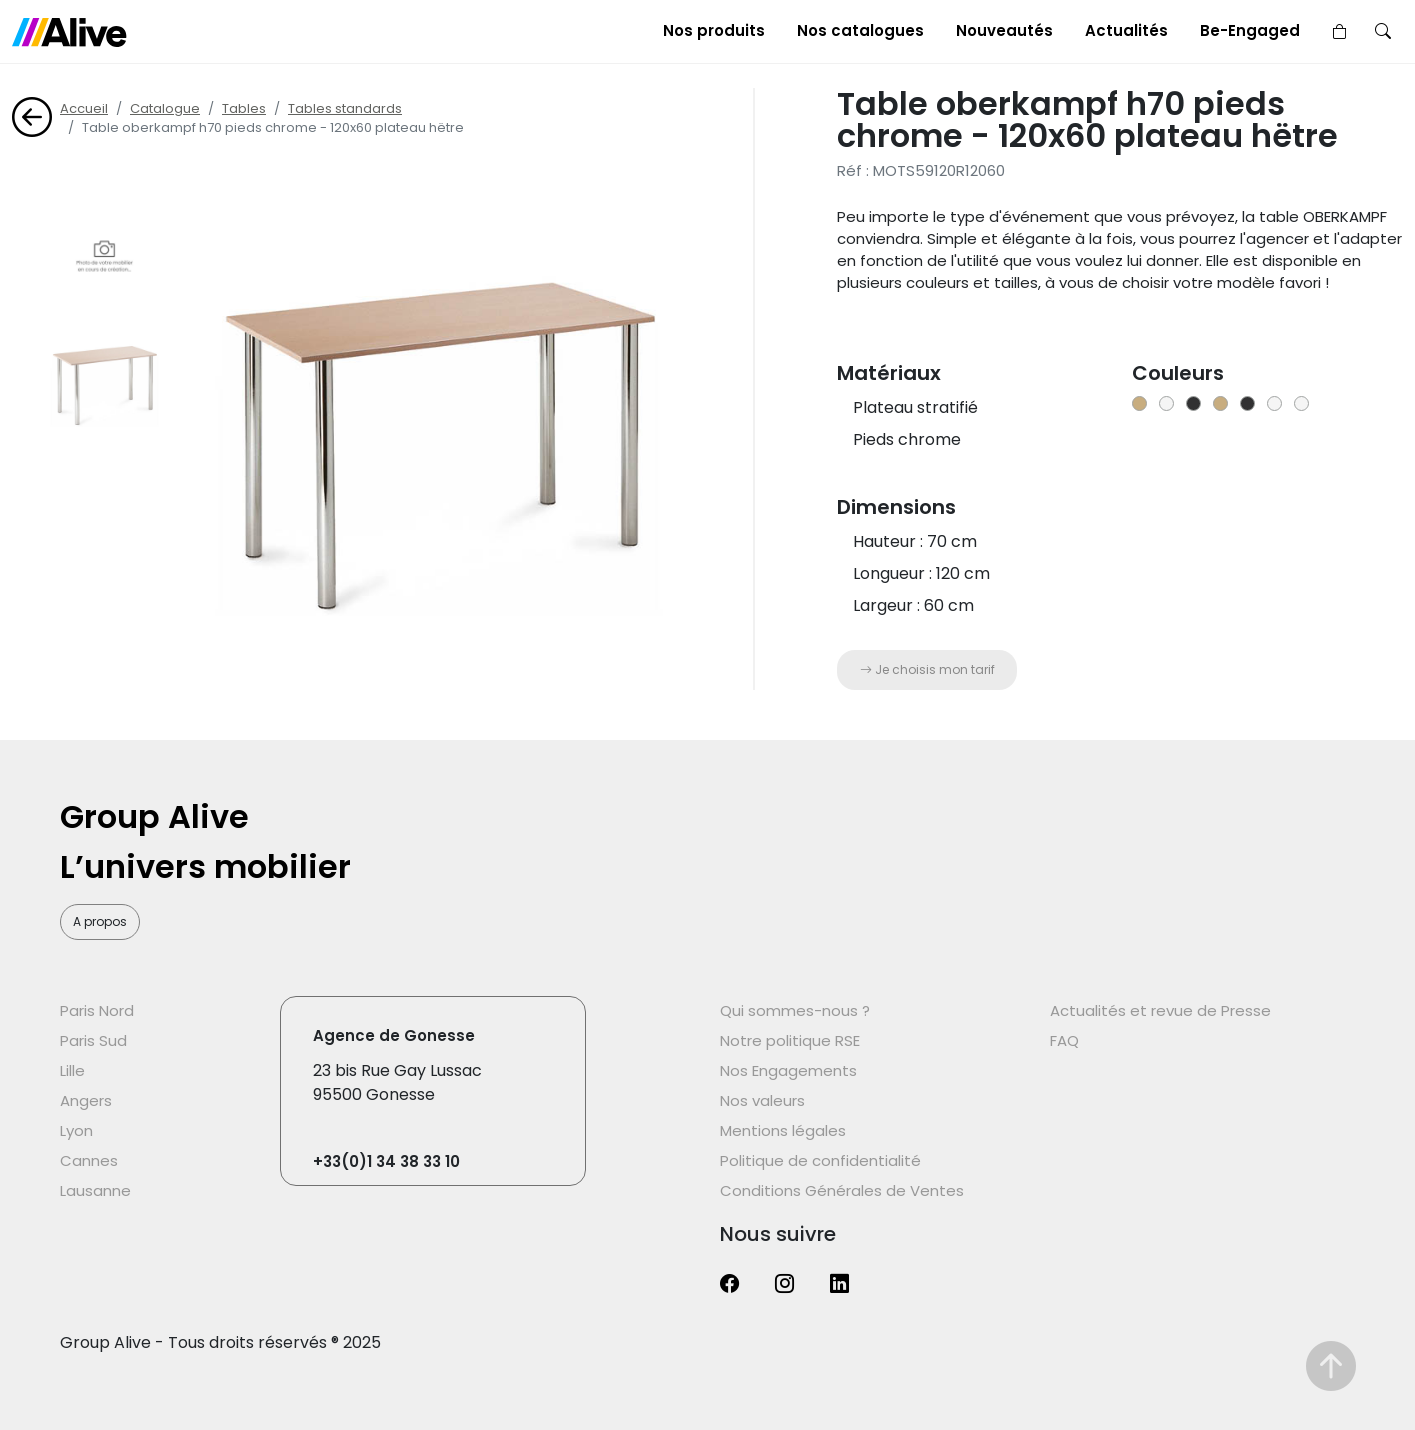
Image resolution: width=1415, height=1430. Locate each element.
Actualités (1126, 30)
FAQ (1064, 1040)
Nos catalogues (860, 30)
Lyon (76, 1130)
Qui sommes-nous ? (795, 1010)
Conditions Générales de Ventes (842, 1190)
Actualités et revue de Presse (1160, 1010)
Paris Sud (93, 1040)
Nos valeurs (762, 1100)
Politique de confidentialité (820, 1160)
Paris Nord (97, 1010)
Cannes (89, 1160)
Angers (86, 1100)
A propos (100, 921)
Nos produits (714, 30)
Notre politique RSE (790, 1040)
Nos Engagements (788, 1070)
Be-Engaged (1250, 30)
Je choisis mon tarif (927, 669)
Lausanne (95, 1190)
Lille (72, 1070)
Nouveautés (1004, 30)
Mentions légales (783, 1130)
